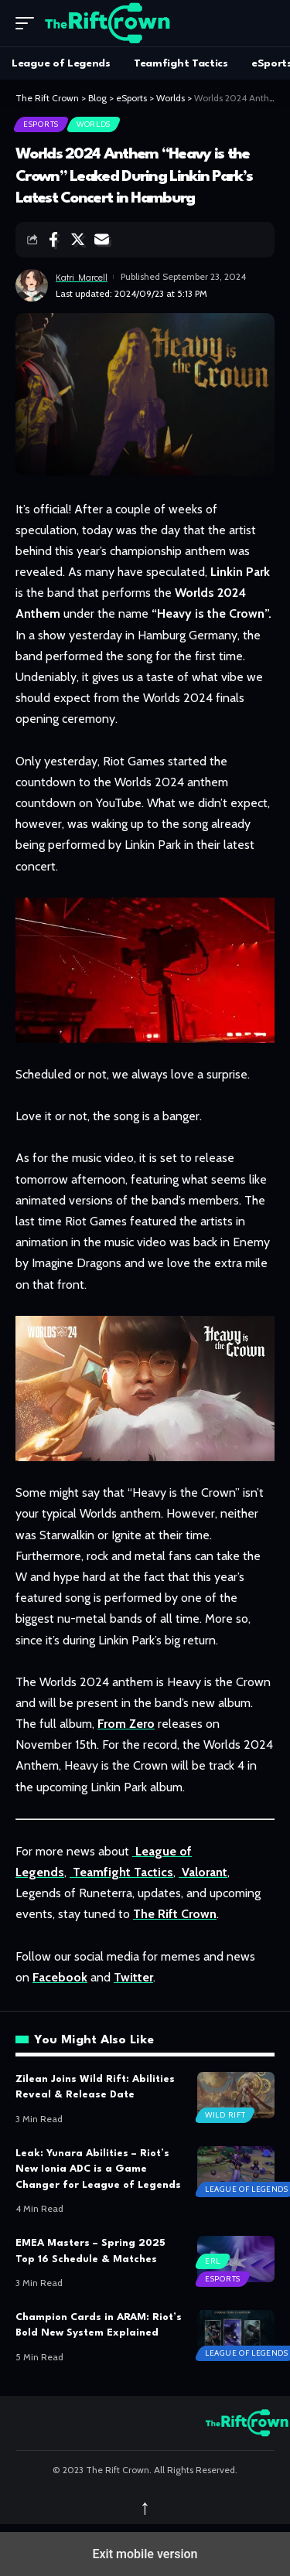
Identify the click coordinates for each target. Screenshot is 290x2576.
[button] (28, 23)
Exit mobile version (144, 2554)
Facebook (59, 1977)
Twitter (133, 1977)
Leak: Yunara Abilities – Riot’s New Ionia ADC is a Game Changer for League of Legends (98, 2169)
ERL (212, 2261)
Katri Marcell (81, 277)
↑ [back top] (145, 2507)
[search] (263, 23)
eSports (41, 124)
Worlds (94, 124)
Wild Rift (225, 2115)
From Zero (126, 1723)
